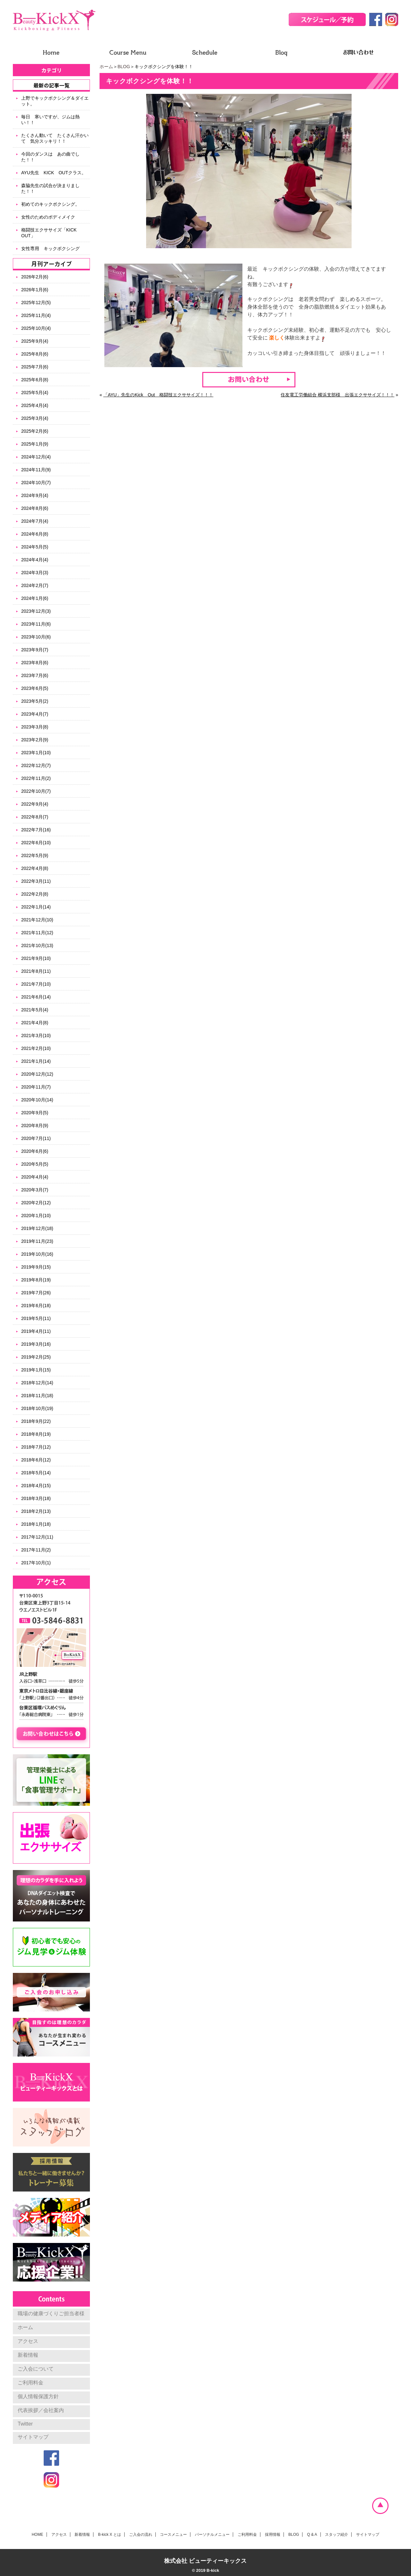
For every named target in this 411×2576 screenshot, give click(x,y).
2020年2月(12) (36, 1202)
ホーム (106, 66)
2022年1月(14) (36, 906)
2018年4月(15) (36, 1485)
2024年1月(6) (34, 598)
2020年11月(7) (36, 1086)
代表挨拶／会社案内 (41, 2410)
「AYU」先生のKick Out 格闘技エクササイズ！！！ (158, 394)
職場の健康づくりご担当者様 (51, 2313)
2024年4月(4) (34, 559)
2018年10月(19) (37, 1408)
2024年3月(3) (34, 572)
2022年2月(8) (34, 894)
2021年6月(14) (36, 996)
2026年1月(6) (34, 289)
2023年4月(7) (34, 714)
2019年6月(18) (36, 1305)
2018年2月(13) (36, 1511)
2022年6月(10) (36, 842)
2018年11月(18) (37, 1395)
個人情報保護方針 (38, 2396)
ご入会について (36, 2369)
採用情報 (272, 2534)
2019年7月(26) (36, 1292)
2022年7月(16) (36, 829)
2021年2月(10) (36, 1048)
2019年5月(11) (36, 1318)
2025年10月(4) (36, 328)
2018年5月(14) (36, 1472)
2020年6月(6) (34, 1151)
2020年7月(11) (36, 1138)
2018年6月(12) (36, 1459)
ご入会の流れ (140, 2534)
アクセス (28, 2341)
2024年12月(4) (36, 456)
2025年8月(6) (34, 354)
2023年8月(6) (34, 662)
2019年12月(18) (37, 1228)
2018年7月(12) (36, 1447)
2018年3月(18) (36, 1498)
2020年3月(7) (34, 1189)
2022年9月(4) (34, 804)
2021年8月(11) (36, 971)
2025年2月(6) (34, 431)
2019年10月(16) (37, 1254)
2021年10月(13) (37, 945)
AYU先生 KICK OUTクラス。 (53, 172)
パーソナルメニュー (212, 2534)
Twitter (25, 2424)
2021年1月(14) (36, 1061)
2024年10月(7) (36, 482)
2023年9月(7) (34, 649)
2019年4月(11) (36, 1331)
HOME (37, 2534)
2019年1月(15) (36, 1369)
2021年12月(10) (37, 919)
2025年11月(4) (36, 315)
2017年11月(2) (36, 1549)
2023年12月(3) (36, 611)
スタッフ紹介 (336, 2534)
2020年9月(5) (34, 1112)
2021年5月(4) (34, 1009)
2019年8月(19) (36, 1279)
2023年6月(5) (34, 688)
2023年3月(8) (34, 726)
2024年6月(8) (34, 534)
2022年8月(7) (34, 816)
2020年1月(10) (36, 1215)
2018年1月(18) (36, 1524)
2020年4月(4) (34, 1177)
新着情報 (28, 2355)
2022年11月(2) (36, 778)
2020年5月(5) (34, 1164)
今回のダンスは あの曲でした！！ (50, 156)
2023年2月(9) (34, 739)
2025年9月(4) (34, 341)
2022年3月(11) (36, 881)
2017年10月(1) (36, 1562)
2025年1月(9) (34, 444)
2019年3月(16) (36, 1344)
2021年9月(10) (36, 958)
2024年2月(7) (34, 585)
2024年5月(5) (34, 546)
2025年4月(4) (34, 405)
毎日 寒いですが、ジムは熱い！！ (50, 119)
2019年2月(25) (36, 1357)
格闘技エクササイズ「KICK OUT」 (51, 232)
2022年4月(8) (34, 868)
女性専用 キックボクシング (50, 248)
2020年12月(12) (37, 1074)
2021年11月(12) (37, 932)
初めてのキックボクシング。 (50, 204)
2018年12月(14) (37, 1382)
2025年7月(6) (34, 366)
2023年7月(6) (34, 675)
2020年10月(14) (37, 1099)
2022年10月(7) (36, 791)
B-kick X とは (109, 2534)
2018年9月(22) (36, 1421)
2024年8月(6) (34, 508)
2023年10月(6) (36, 636)
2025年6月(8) (34, 379)
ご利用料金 (30, 2382)
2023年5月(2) (34, 701)
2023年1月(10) (36, 752)
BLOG (124, 66)
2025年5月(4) (34, 392)
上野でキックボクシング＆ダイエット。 (55, 100)
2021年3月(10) (36, 1035)
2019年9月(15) (36, 1267)
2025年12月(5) (36, 302)
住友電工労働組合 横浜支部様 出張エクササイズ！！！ (337, 394)
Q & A (312, 2534)
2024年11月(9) (36, 469)
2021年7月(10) (36, 984)
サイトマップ (33, 2437)
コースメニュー (173, 2534)
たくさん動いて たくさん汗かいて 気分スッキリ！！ (55, 138)
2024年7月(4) (34, 521)
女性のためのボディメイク (48, 217)
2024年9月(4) (34, 495)
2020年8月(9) (34, 1125)
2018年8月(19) (36, 1434)
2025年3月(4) (34, 418)
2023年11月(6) (36, 624)
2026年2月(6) (34, 276)
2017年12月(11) (37, 1537)
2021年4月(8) (34, 1022)
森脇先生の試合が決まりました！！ (50, 188)
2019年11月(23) (37, 1241)
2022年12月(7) (36, 765)
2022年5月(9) (34, 855)
